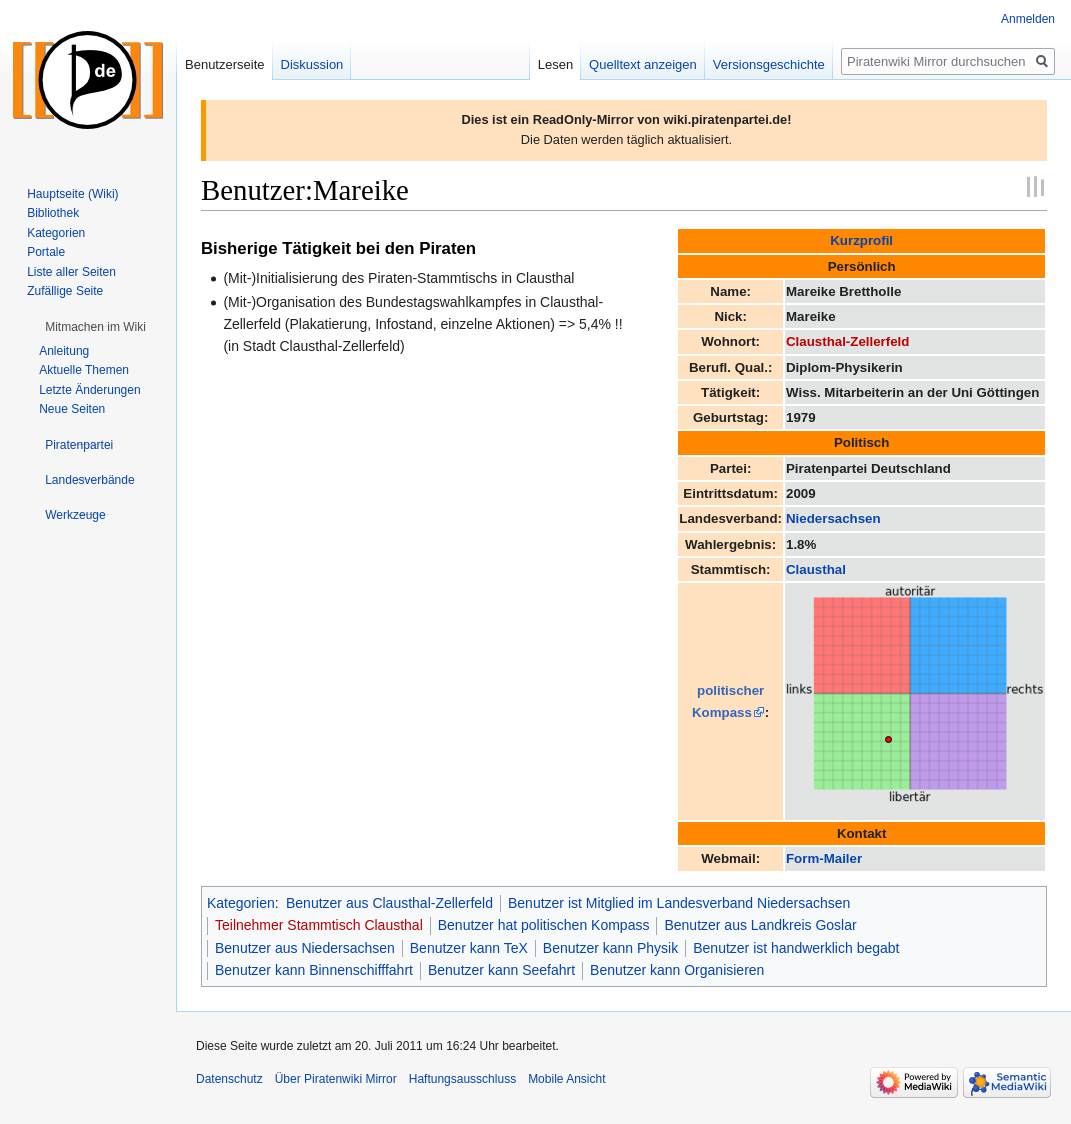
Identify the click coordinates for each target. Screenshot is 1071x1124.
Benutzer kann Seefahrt (501, 970)
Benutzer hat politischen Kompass (544, 925)
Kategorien (241, 903)
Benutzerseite (225, 64)
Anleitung (64, 351)
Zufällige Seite (65, 291)
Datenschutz (229, 1079)
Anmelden (1028, 19)
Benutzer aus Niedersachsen (305, 948)
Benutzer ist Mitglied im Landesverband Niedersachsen (679, 903)
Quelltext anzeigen (643, 64)
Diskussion (312, 64)
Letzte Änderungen (89, 390)
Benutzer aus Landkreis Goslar (760, 925)
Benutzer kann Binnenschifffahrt (314, 970)
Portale (46, 252)
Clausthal (816, 569)
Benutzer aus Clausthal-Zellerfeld (389, 903)
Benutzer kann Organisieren (677, 970)
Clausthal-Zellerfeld (847, 341)
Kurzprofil (861, 240)
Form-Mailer (824, 858)
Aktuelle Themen (84, 370)
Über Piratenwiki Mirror (336, 1079)
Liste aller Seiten (71, 272)
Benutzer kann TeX (469, 948)
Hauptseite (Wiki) (72, 194)
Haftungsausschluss (462, 1079)
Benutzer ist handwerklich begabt (796, 948)
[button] (95, 327)
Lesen (555, 64)
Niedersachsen (833, 518)
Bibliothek (53, 213)
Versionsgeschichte (769, 64)
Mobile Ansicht (566, 1079)
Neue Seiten (72, 409)
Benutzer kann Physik (610, 948)
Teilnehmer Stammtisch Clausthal (319, 925)
